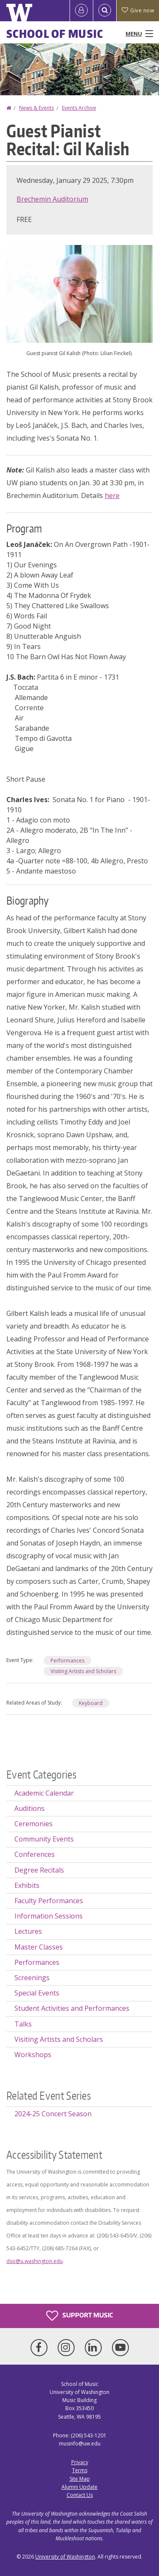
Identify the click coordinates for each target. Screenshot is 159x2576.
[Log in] (81, 10)
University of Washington (65, 2556)
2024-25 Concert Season (53, 2113)
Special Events (36, 1993)
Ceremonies (33, 1823)
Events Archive (79, 107)
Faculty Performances (48, 1900)
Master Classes (38, 1947)
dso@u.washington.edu (34, 2261)
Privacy (79, 2462)
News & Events (36, 107)
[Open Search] (104, 10)
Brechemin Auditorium (52, 199)
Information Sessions (48, 1916)
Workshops (32, 2054)
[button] (79, 293)
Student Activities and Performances (71, 2008)
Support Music (79, 2316)
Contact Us (80, 2495)
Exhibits (26, 1885)
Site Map (80, 2478)
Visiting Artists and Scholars (83, 1671)
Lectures (28, 1931)
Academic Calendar (44, 1793)
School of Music (54, 33)
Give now (138, 10)
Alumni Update (79, 2487)
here (112, 495)
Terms (79, 2470)
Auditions (29, 1808)
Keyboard (91, 1703)
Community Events (44, 1839)
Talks (23, 2024)
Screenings (32, 1977)
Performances (67, 1660)
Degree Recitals (39, 1870)
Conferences (34, 1854)
